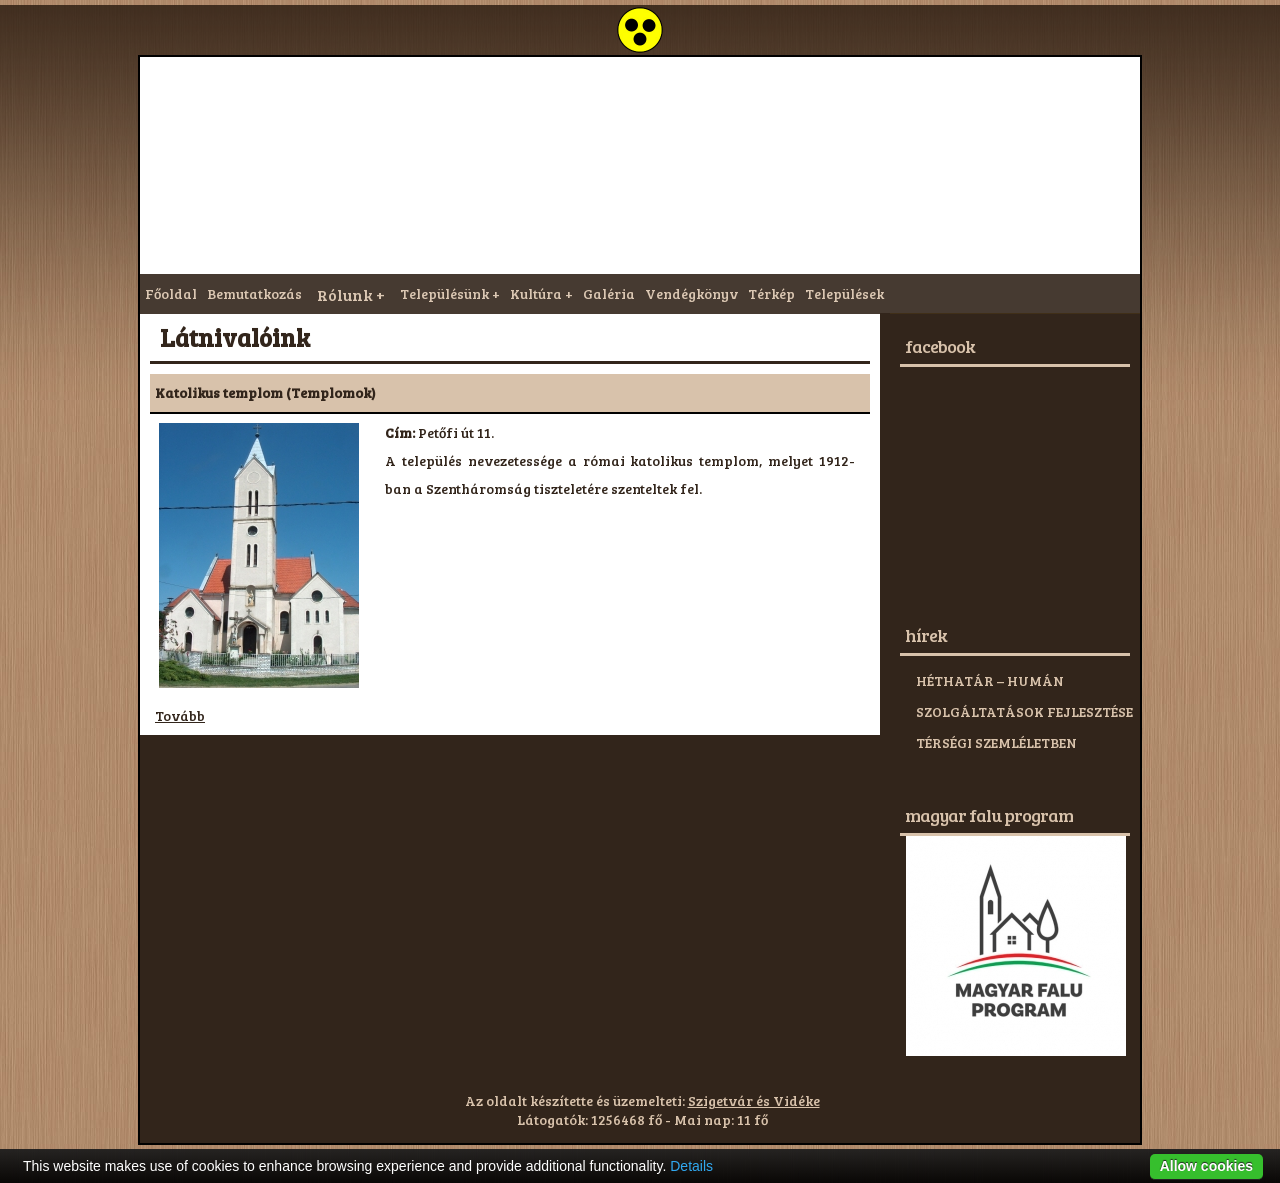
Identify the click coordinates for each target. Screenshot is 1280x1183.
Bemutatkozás (254, 293)
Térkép (771, 293)
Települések (844, 293)
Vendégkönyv (691, 293)
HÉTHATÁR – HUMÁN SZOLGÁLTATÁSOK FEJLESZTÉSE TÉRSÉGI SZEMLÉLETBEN (1024, 711)
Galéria (609, 293)
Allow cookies (1206, 1166)
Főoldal (171, 293)
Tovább (180, 715)
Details (691, 1166)
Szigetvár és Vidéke (754, 1100)
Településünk (444, 293)
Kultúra (536, 293)
